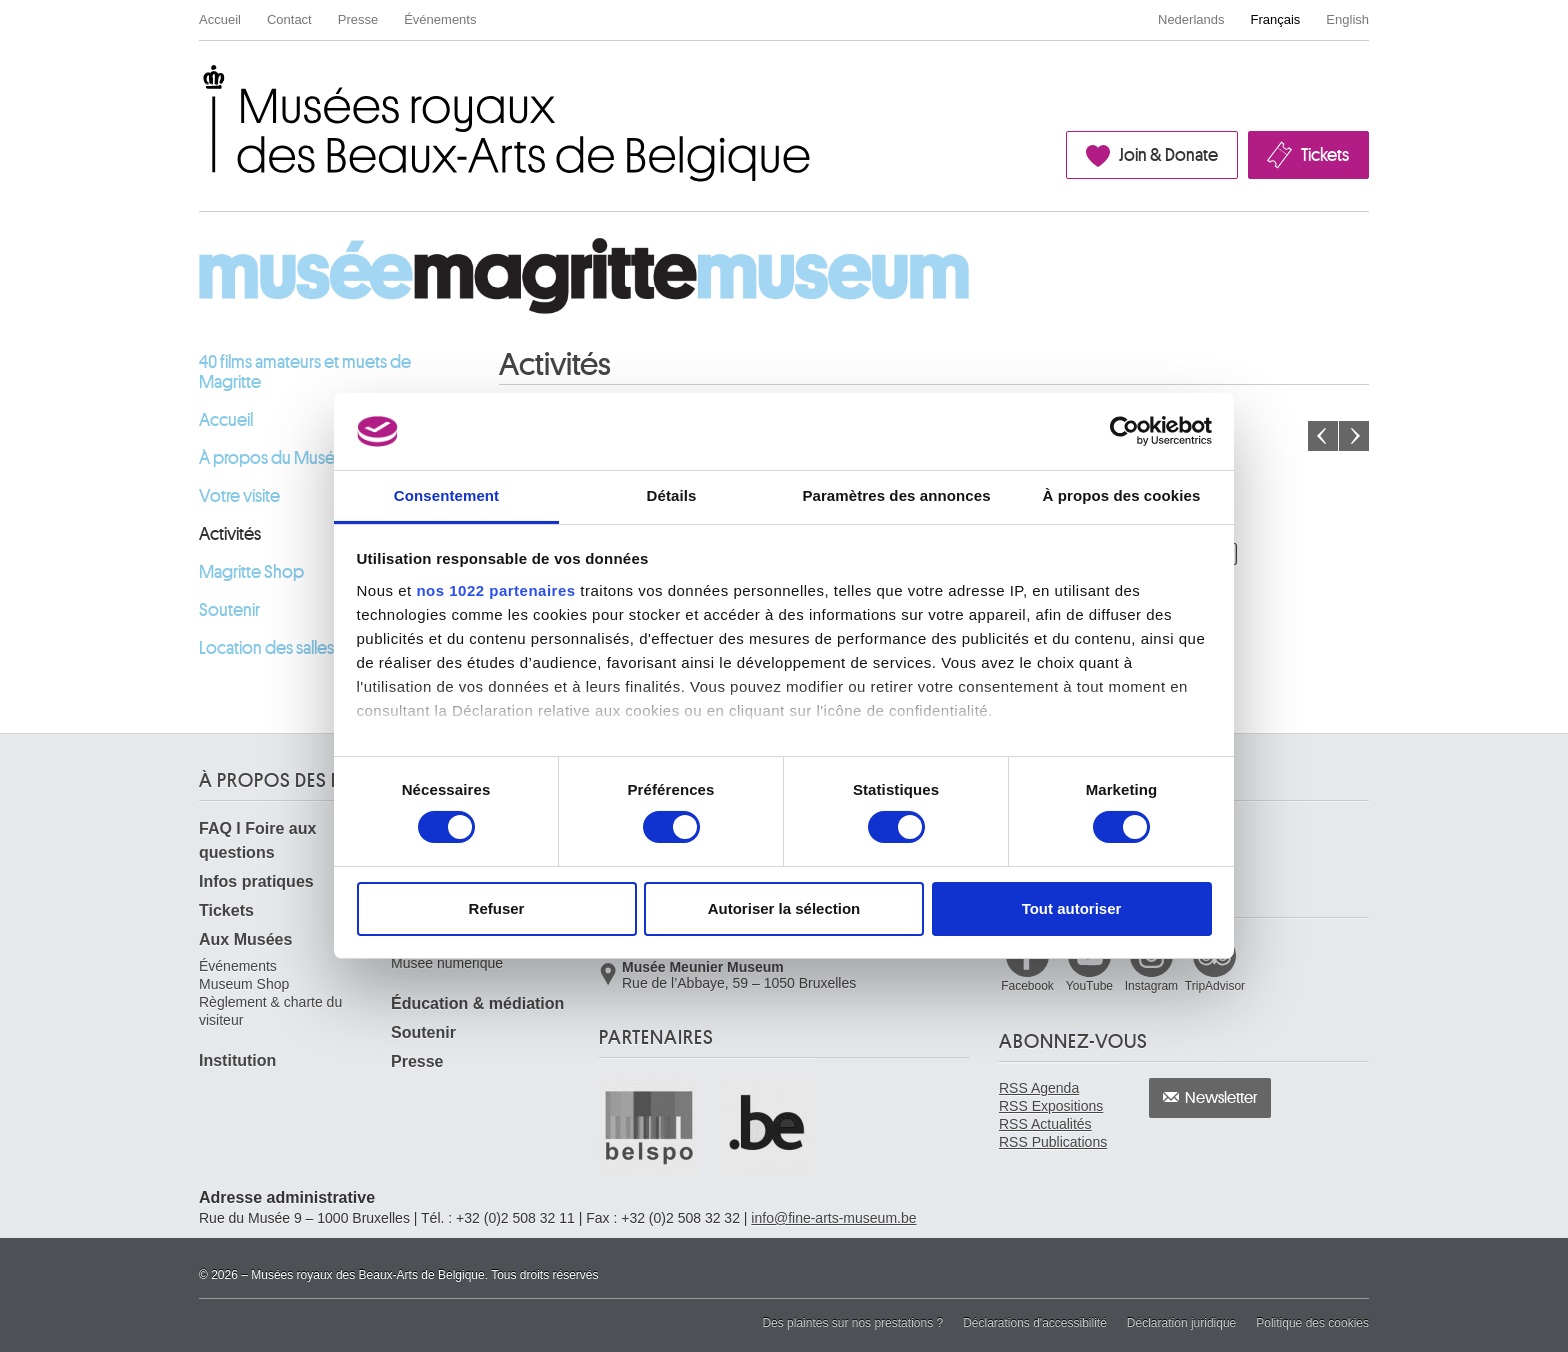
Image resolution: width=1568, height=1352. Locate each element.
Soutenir (229, 610)
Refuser (497, 908)
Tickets (1325, 155)
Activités (230, 534)
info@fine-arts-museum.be (833, 1218)
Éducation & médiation (477, 1003)
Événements (440, 19)
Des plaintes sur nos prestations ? (852, 1323)
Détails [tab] (672, 495)
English (1347, 19)
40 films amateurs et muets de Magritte (305, 372)
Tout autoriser (1072, 908)
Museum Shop (244, 984)
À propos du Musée (272, 458)
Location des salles (266, 648)
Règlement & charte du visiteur (270, 1011)
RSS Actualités (1045, 1124)
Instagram (1151, 986)
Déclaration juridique (1181, 1323)
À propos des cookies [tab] (1122, 495)
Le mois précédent (1323, 436)
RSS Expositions (1051, 1106)
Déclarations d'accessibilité (1035, 1323)
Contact (289, 19)
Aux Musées (245, 939)
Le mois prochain (1354, 436)
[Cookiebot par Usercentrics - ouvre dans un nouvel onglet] (1124, 431)
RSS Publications (1053, 1142)
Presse (358, 19)
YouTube (1089, 986)
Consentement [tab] (446, 495)
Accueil (220, 19)
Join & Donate (1168, 155)
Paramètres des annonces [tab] (896, 495)
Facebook (1027, 986)
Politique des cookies (1312, 1323)
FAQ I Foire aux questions (257, 840)
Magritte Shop (251, 572)
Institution (237, 1060)
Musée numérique (447, 963)
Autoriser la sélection (784, 908)
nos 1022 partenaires (495, 590)
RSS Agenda (1039, 1088)
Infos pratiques (256, 881)
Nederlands (1191, 19)
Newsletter (1221, 1098)
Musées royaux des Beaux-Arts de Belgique (200, 83)
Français (1276, 19)
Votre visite (239, 496)
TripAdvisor (1215, 986)
